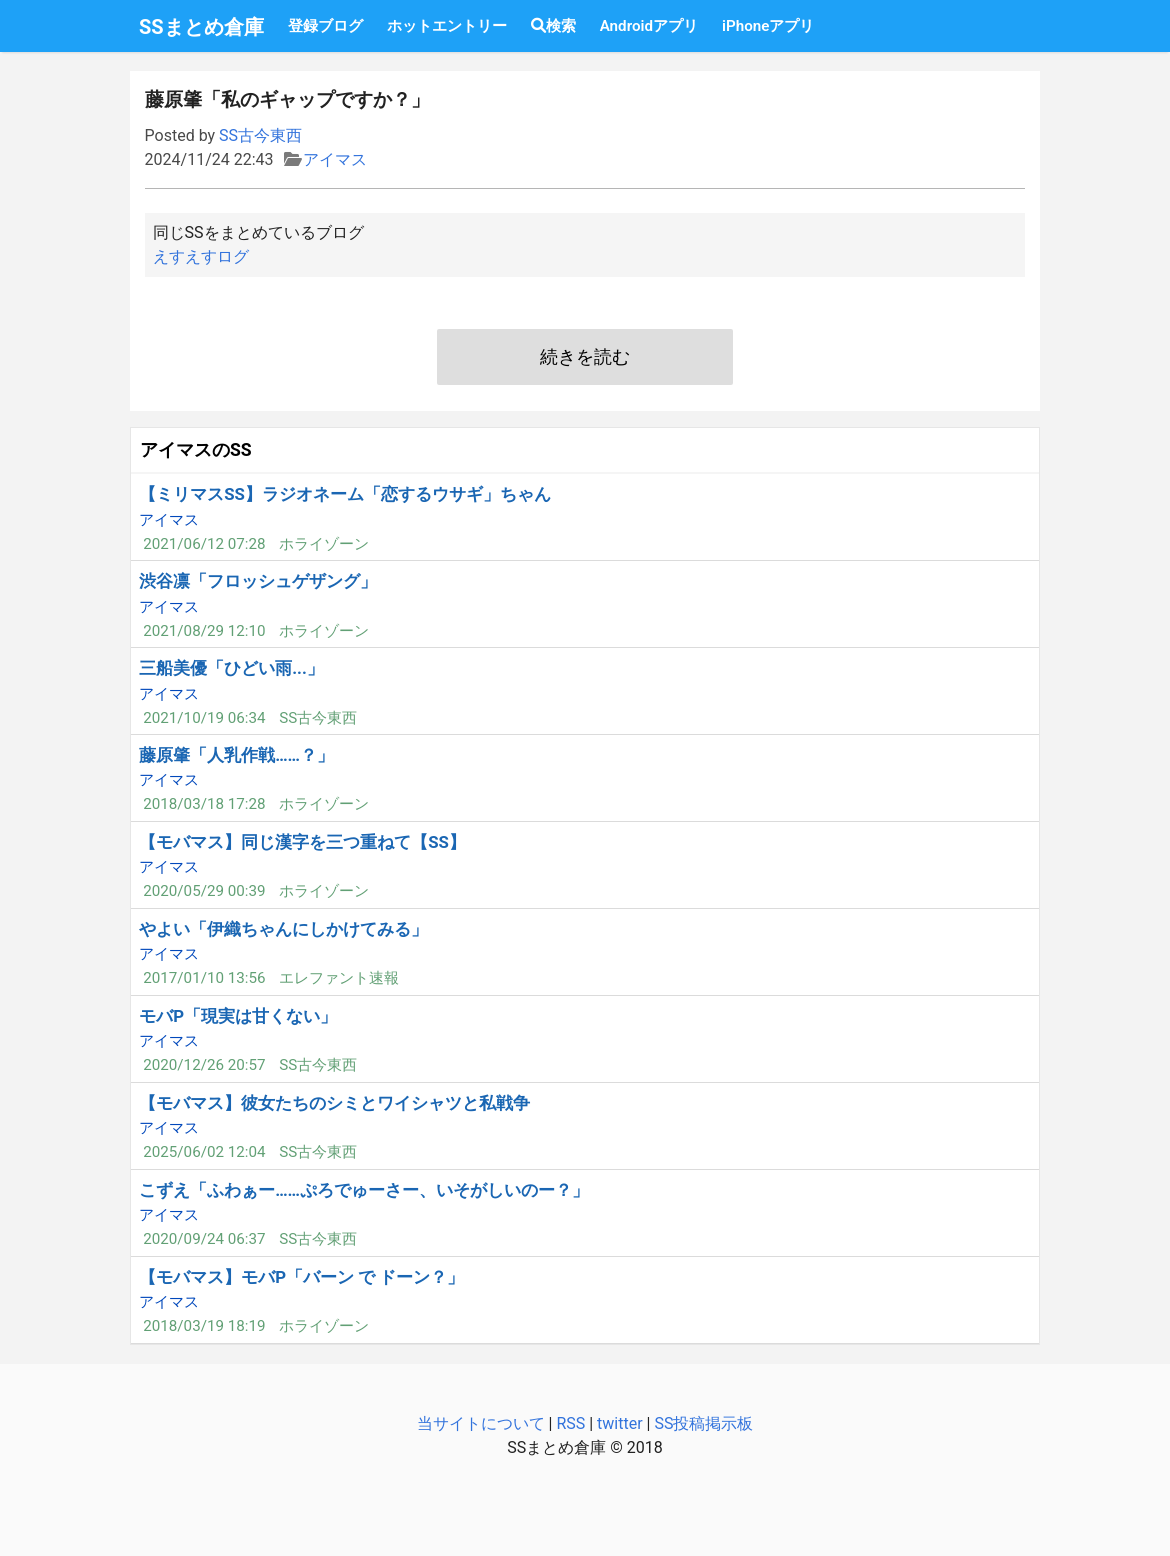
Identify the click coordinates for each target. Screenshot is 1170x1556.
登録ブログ (325, 26)
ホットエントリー (447, 26)
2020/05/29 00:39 (204, 891)
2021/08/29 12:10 (204, 631)
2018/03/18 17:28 (204, 804)
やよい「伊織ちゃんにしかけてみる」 (283, 929)
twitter (620, 1423)
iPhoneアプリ (768, 26)
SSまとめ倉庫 (201, 27)
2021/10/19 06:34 (204, 718)
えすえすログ (201, 256)
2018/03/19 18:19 (204, 1326)
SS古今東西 (260, 135)
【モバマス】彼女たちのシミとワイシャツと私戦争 (334, 1103)
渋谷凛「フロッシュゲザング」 (258, 581)
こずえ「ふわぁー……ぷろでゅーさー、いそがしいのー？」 (364, 1190)
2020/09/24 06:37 (204, 1239)
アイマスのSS (196, 450)
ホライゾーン (324, 544)
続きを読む (585, 357)
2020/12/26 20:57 (204, 1065)
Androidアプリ (649, 26)
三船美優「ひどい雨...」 (231, 668)
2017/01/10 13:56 (204, 978)
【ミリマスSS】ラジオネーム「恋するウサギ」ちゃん (345, 494)
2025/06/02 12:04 (204, 1152)
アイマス (335, 159)
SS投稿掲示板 (703, 1423)
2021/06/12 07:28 (204, 544)
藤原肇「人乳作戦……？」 (236, 755)
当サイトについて (481, 1423)
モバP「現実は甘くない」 (238, 1016)
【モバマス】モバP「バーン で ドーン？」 (301, 1277)
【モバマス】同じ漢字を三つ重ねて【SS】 (302, 842)
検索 (553, 26)
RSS (570, 1423)
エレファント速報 (339, 978)
